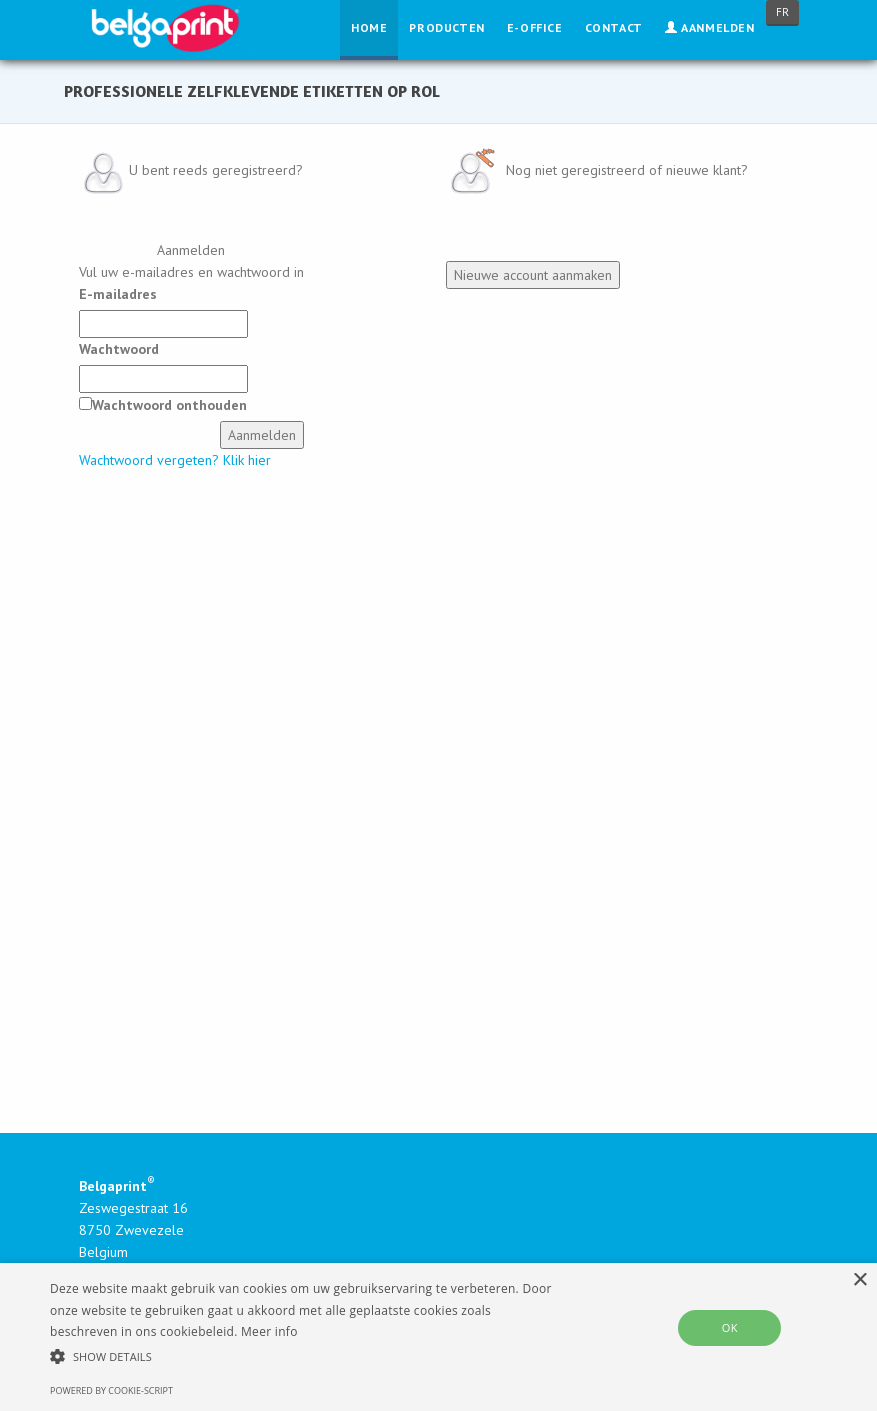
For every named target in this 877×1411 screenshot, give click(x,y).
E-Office (535, 27)
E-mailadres (118, 294)
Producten (446, 27)
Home (369, 27)
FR (782, 12)
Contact (614, 27)
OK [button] (730, 1327)
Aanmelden (710, 27)
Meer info (269, 1331)
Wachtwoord (119, 349)
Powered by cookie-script (111, 1390)
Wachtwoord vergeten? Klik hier (175, 460)
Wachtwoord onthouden (169, 405)
